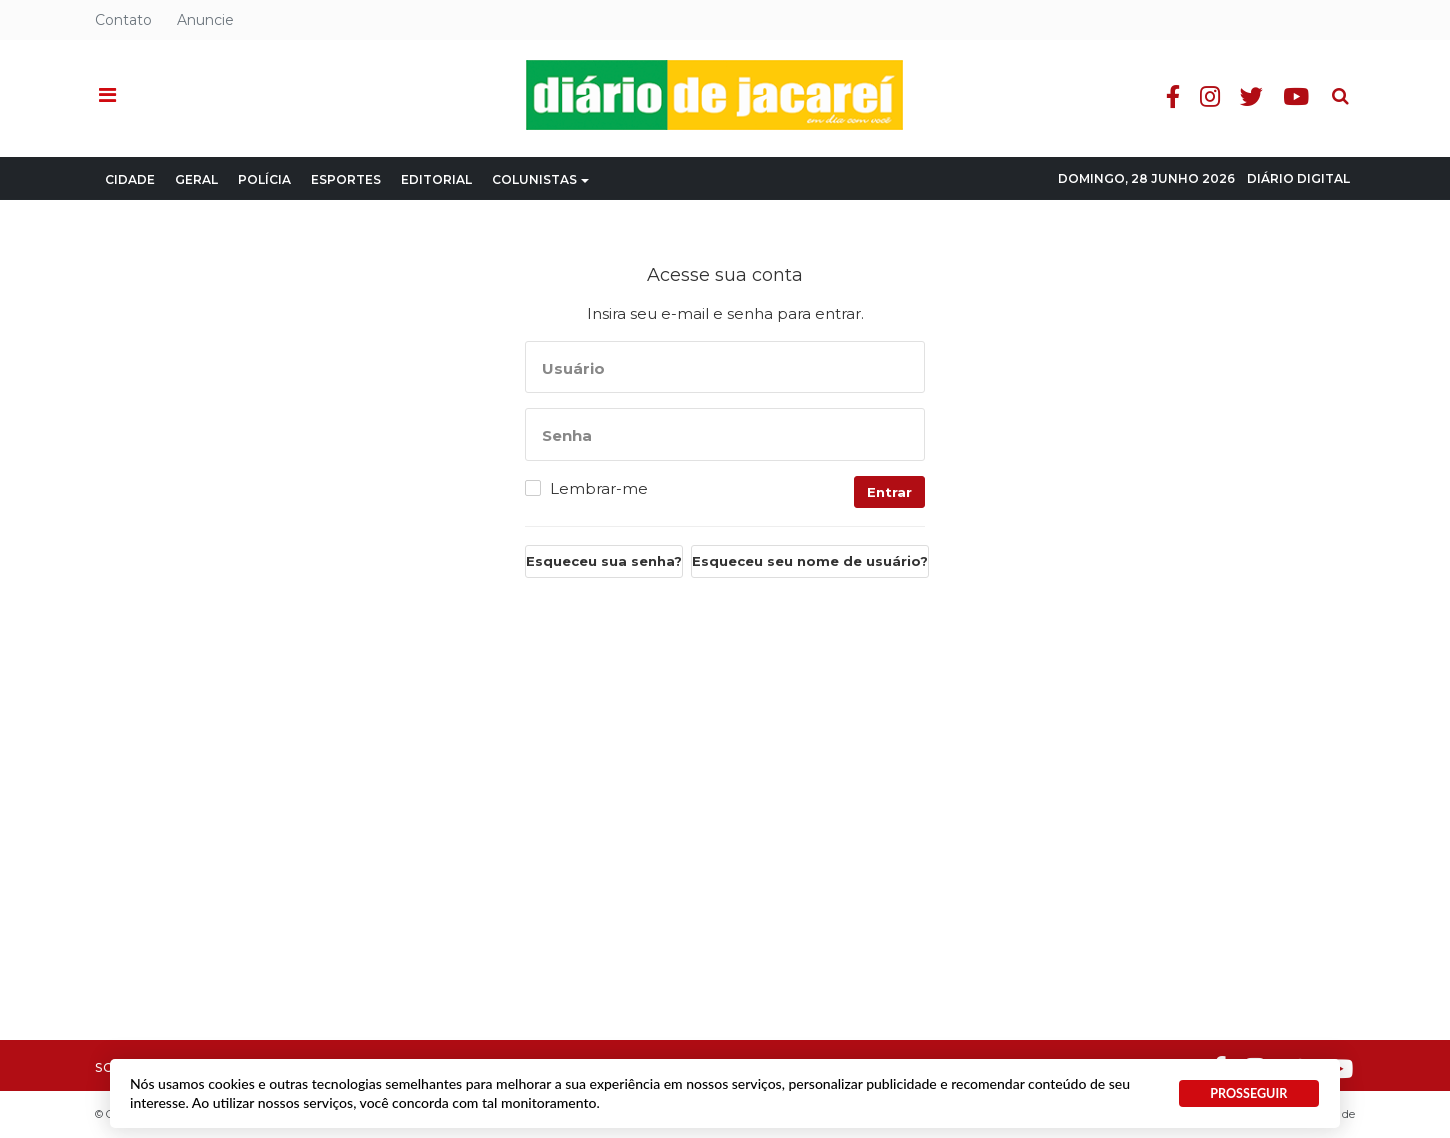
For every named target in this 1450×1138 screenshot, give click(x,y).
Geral (196, 179)
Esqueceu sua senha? (604, 561)
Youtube (1299, 96)
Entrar (889, 492)
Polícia (264, 179)
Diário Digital (1298, 178)
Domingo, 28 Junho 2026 (1146, 178)
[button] (107, 96)
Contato (123, 20)
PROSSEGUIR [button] (1248, 1093)
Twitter (1254, 96)
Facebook (1176, 96)
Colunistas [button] (540, 179)
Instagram (1213, 96)
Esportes (346, 179)
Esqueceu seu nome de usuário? (810, 561)
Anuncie (205, 20)
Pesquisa (1327, 80)
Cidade (130, 179)
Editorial (436, 179)
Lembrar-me (599, 489)
